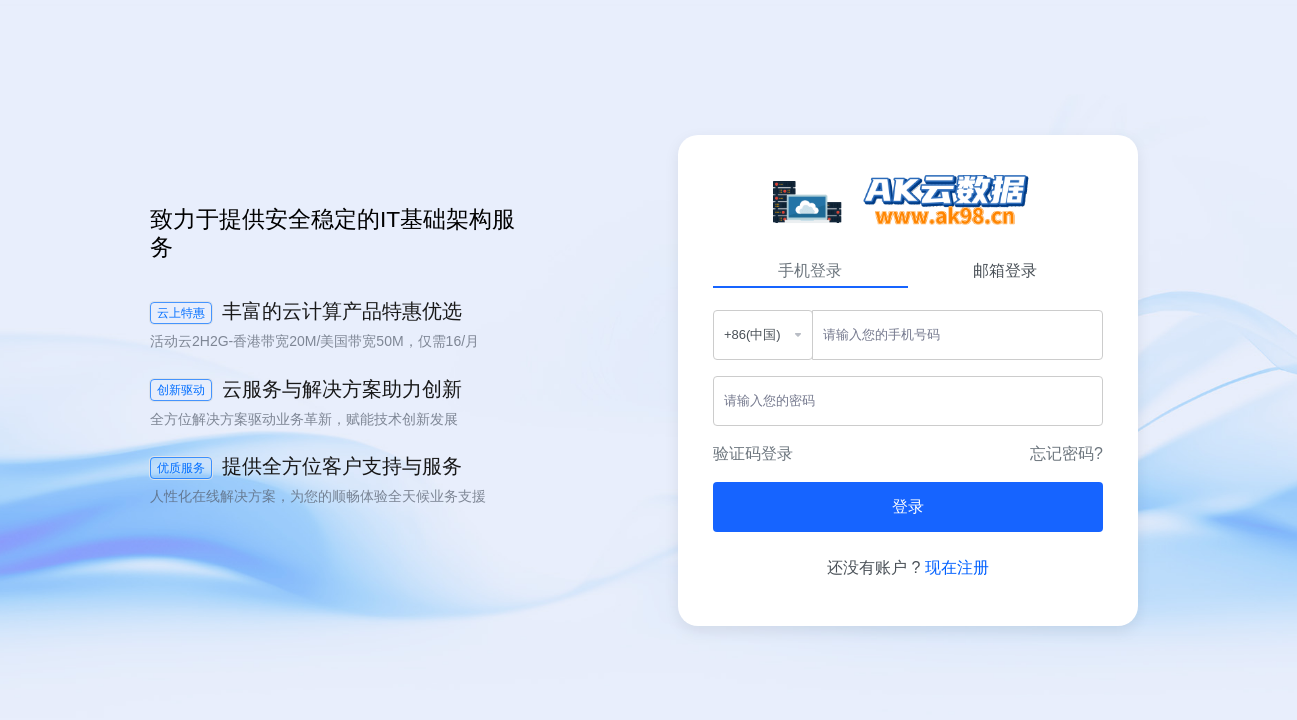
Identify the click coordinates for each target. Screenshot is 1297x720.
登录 (908, 506)
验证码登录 (753, 453)
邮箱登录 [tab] (1005, 270)
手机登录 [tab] (810, 270)
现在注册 (957, 567)
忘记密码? (1066, 453)
